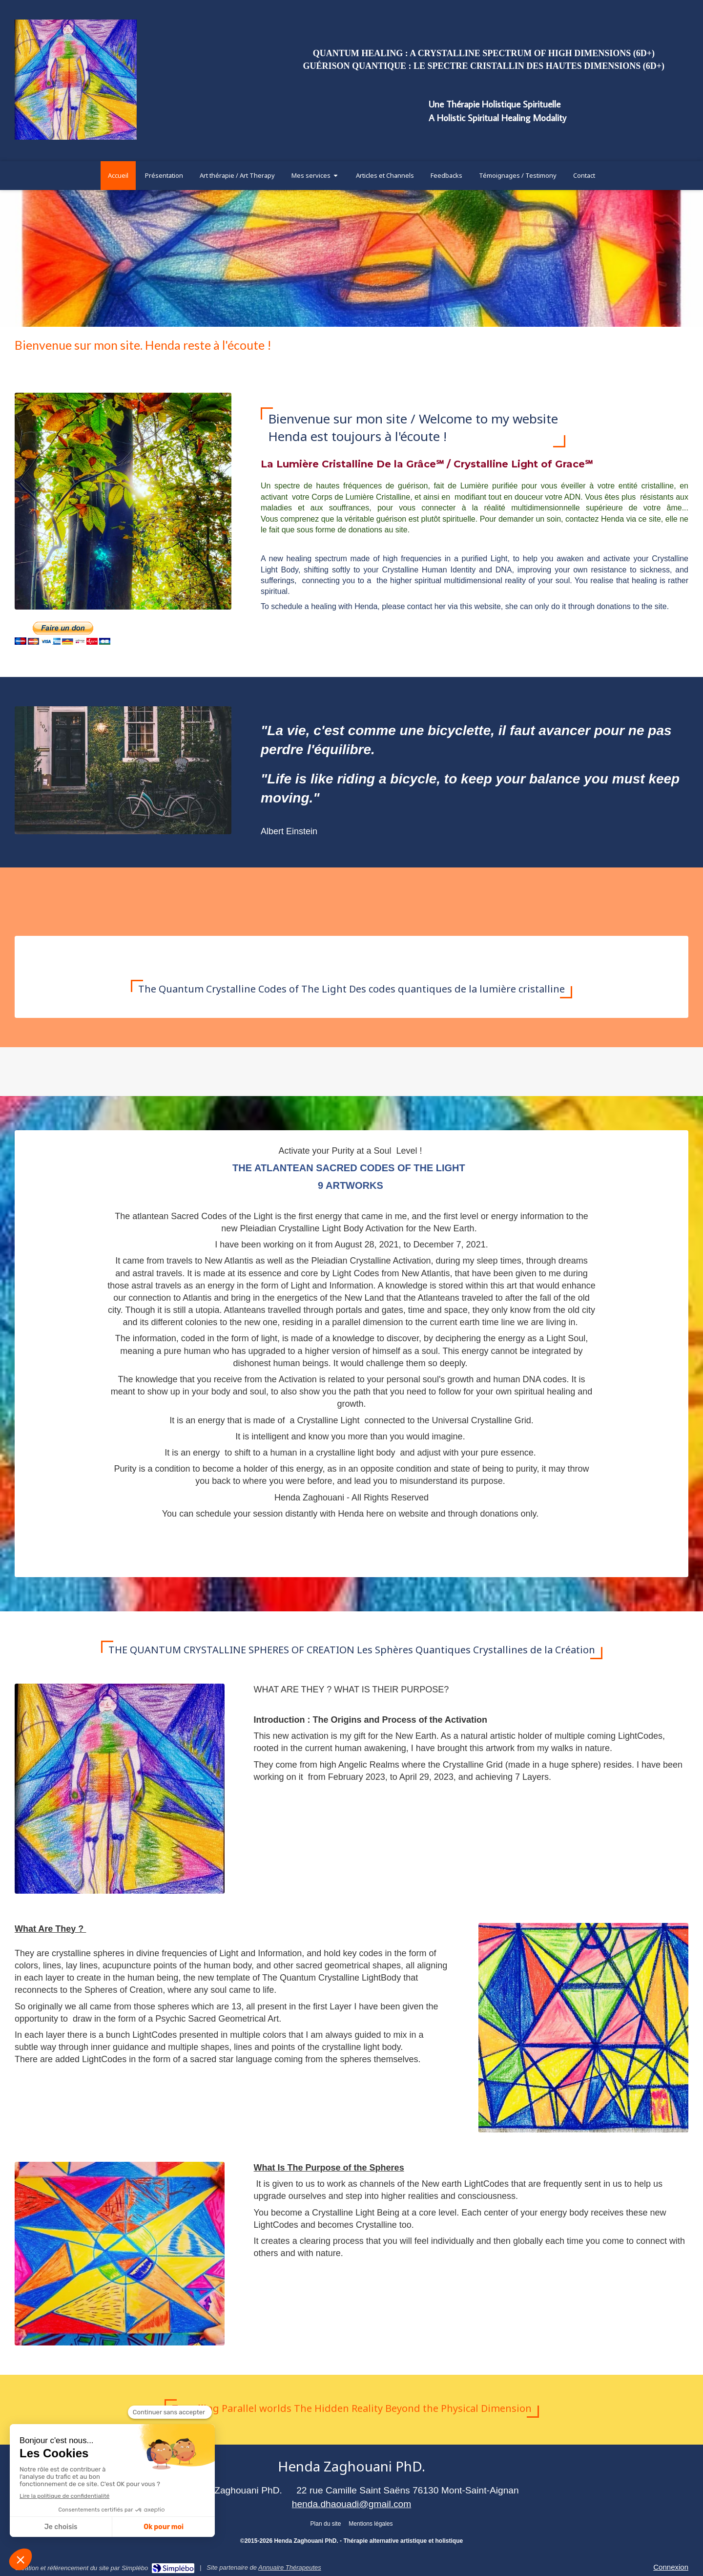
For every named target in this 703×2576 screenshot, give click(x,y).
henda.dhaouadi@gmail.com (352, 2504)
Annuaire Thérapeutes (289, 2567)
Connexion (670, 2567)
